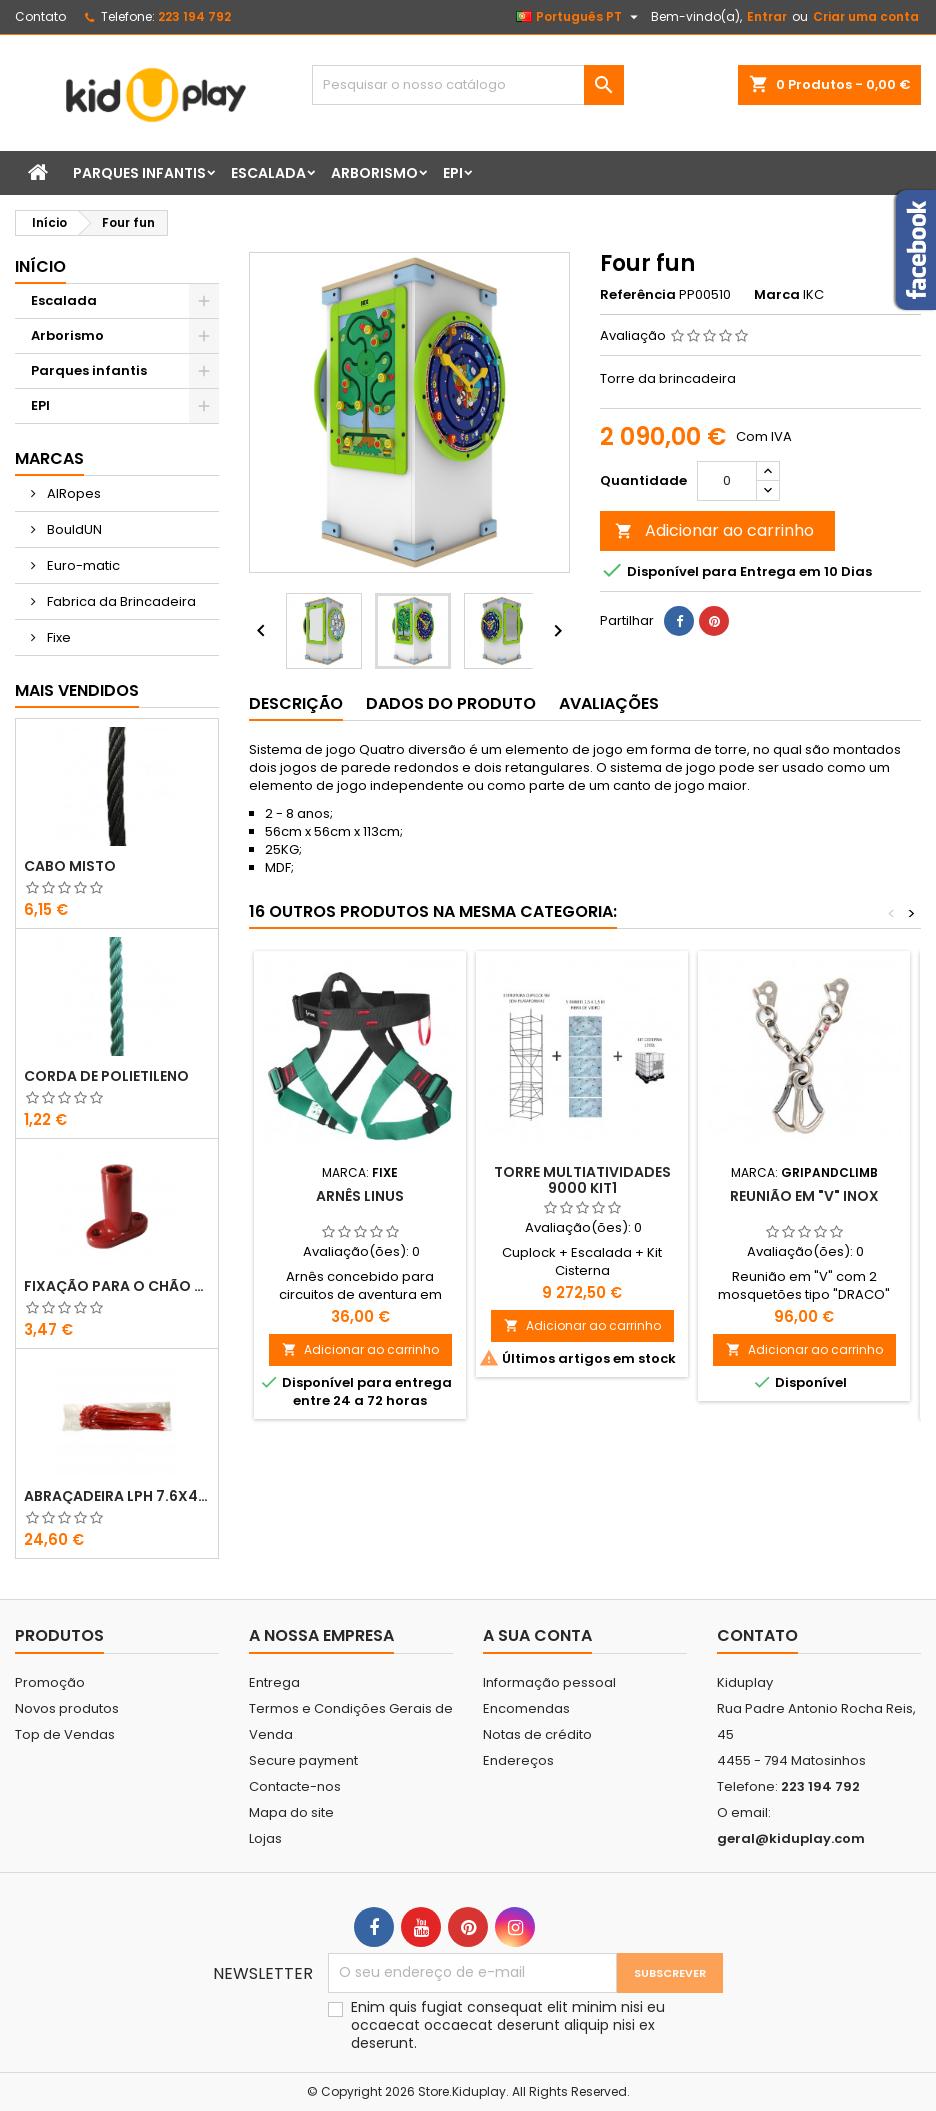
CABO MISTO (70, 866)
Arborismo (374, 173)
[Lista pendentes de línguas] (579, 17)
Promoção (50, 1682)
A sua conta (537, 1635)
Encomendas (526, 1708)
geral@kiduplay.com (791, 1838)
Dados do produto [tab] (451, 703)
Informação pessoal (549, 1682)
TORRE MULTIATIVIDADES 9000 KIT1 (582, 1180)
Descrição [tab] (296, 703)
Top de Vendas (65, 1734)
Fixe (57, 637)
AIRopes (72, 493)
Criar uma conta (866, 16)
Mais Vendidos (77, 690)
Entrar (767, 16)
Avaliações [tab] (609, 703)
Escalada (268, 173)
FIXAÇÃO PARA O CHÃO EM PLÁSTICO (117, 1286)
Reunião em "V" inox (804, 1196)
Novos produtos (67, 1708)
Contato (40, 16)
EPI (453, 173)
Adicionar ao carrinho (714, 530)
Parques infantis (139, 173)
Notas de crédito (537, 1734)
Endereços (518, 1760)
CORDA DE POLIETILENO (106, 1076)
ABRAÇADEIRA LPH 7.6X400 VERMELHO (117, 1496)
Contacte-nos (295, 1786)
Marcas (49, 458)
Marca (777, 295)
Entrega (274, 1682)
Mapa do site (291, 1812)
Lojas (265, 1838)
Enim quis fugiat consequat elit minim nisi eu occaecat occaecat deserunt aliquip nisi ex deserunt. (508, 2025)
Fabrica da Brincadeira (120, 601)
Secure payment (303, 1760)
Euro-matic (82, 565)
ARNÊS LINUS (360, 1196)
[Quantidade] (727, 481)
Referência (638, 295)
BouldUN (73, 529)
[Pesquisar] (468, 85)
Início (40, 266)
